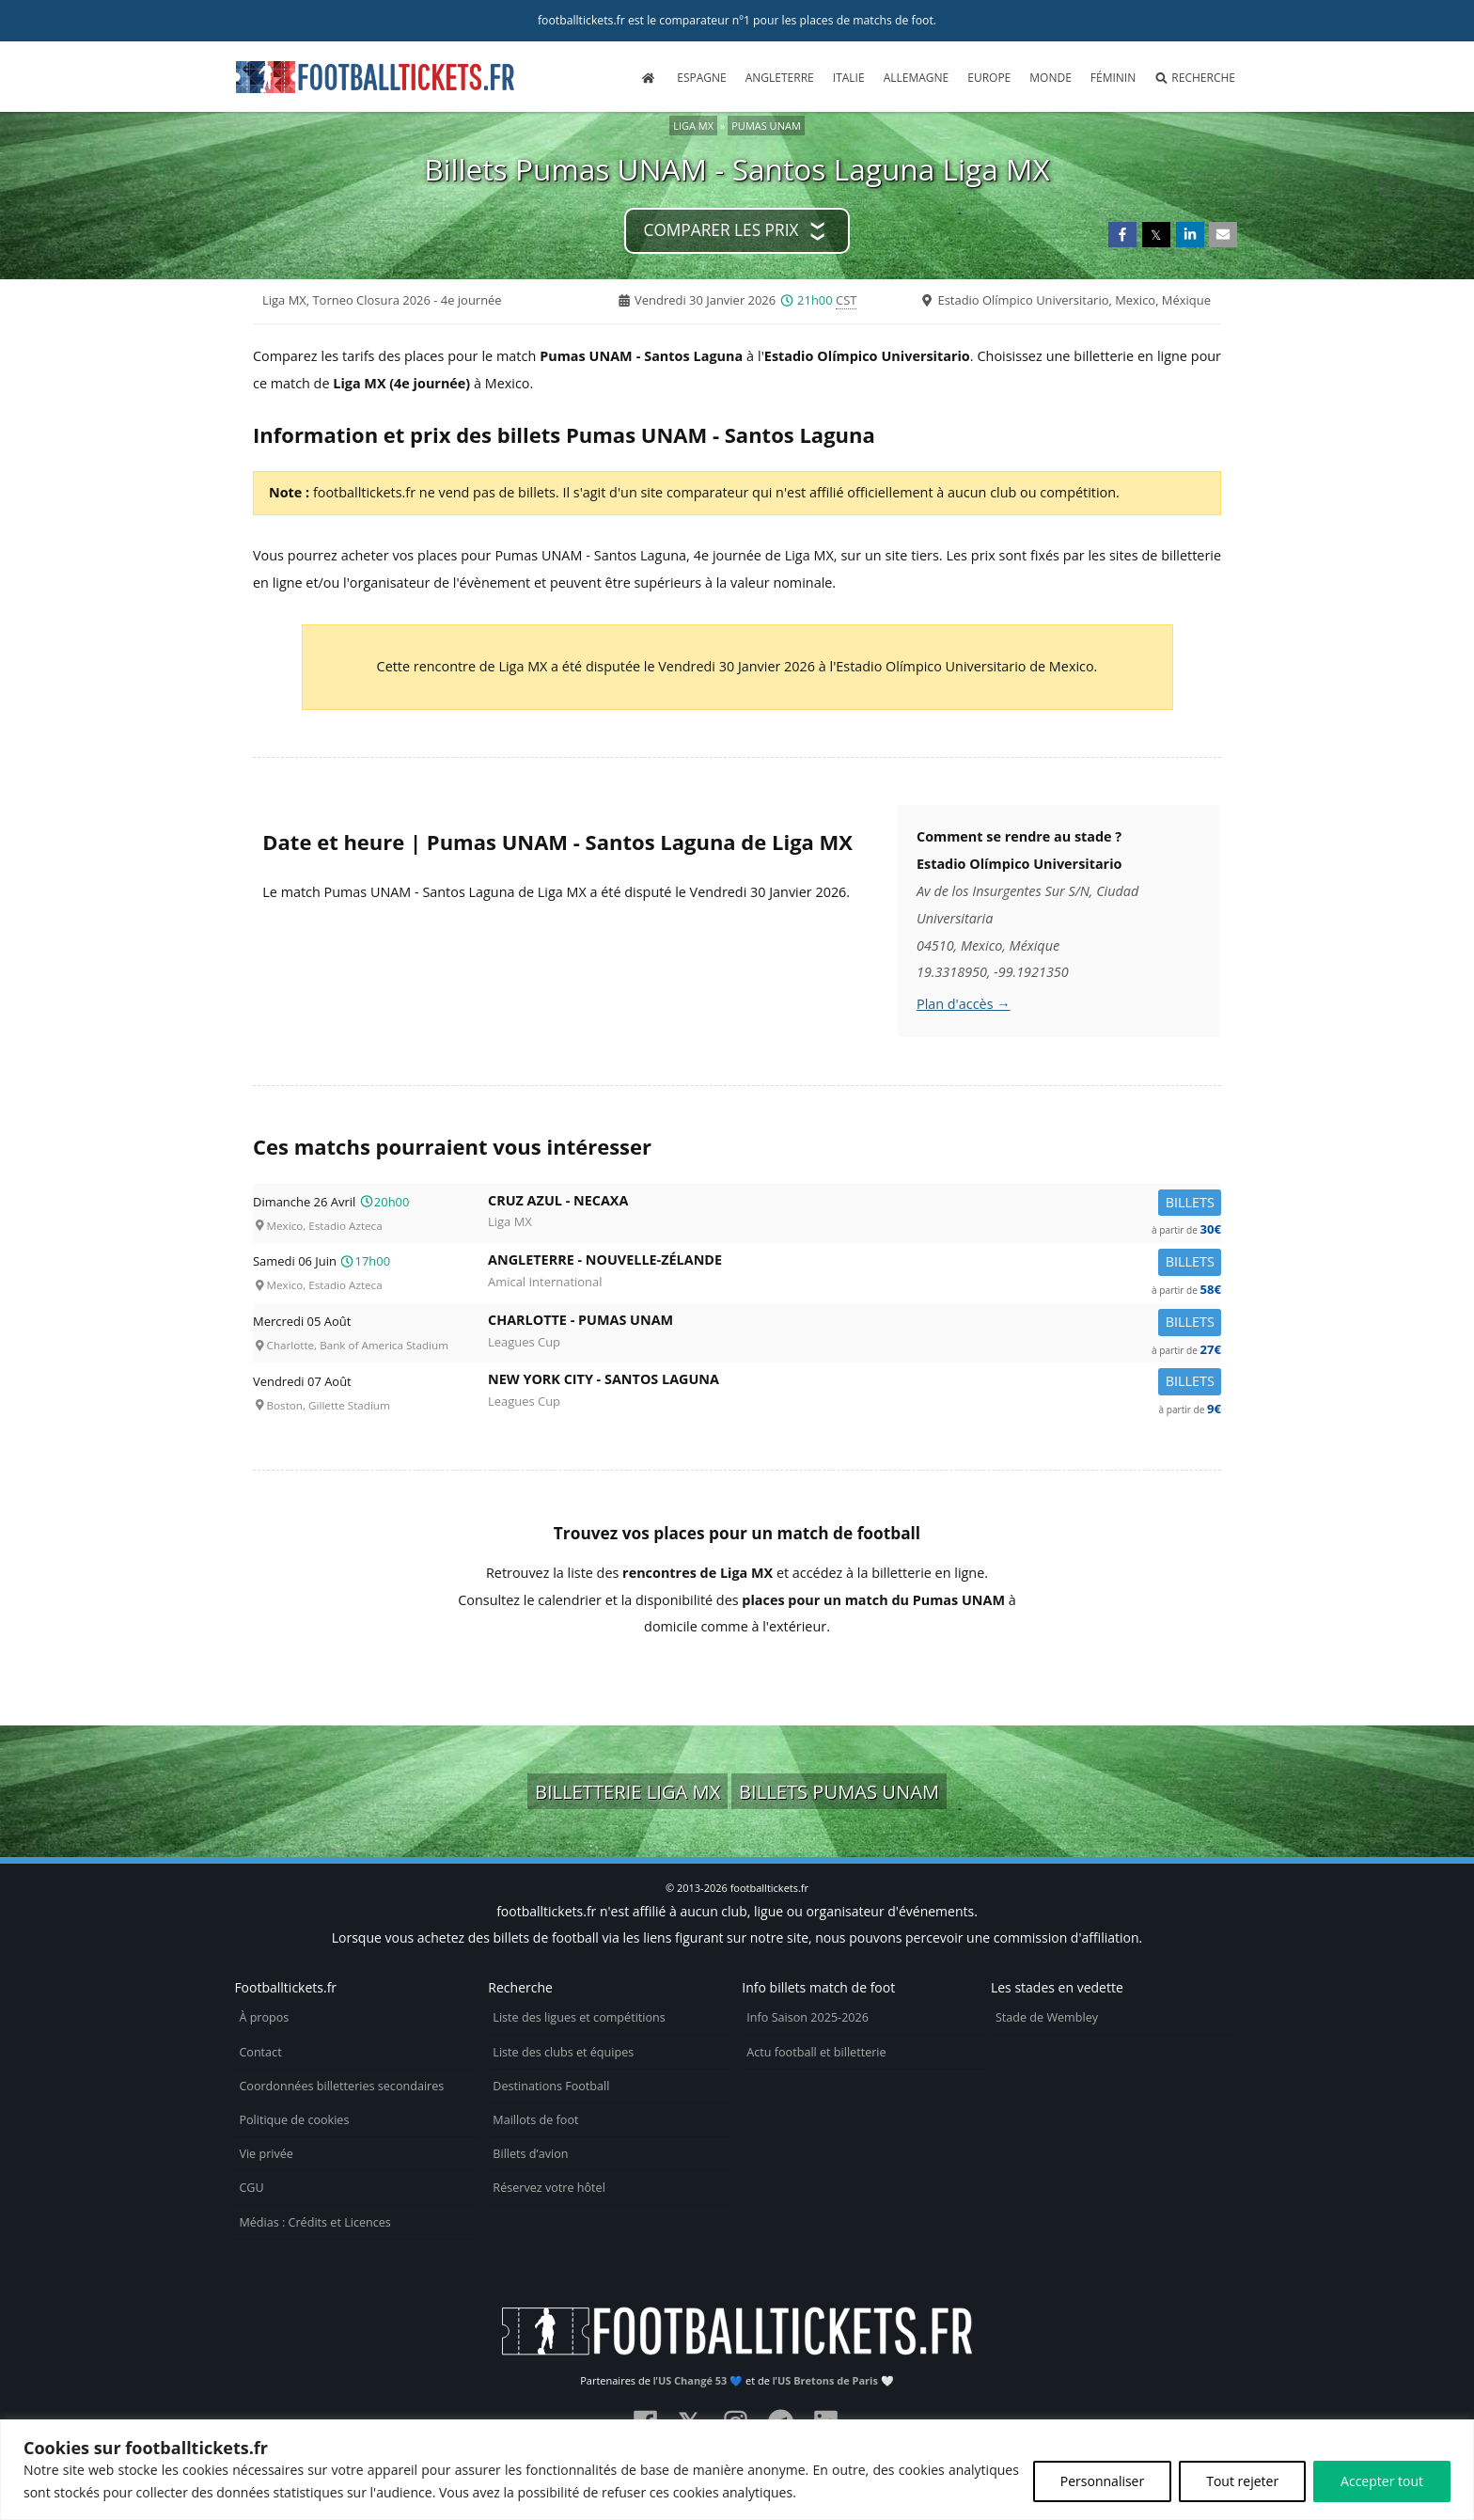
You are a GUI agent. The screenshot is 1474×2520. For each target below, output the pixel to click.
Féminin (1113, 78)
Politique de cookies (294, 2120)
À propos (264, 2017)
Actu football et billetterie (816, 2052)
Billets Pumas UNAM (839, 1791)
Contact (260, 2052)
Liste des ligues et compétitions (579, 2017)
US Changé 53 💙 (700, 2380)
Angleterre (779, 78)
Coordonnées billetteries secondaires (341, 2086)
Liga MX (693, 125)
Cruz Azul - (854, 1204)
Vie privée (266, 2154)
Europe (989, 78)
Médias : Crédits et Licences (314, 2222)
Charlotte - (854, 1323)
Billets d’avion (530, 2154)
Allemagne (916, 78)
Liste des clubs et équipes (563, 2052)
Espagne (701, 78)
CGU (251, 2188)
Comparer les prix (721, 230)
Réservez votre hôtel (549, 2188)
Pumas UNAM (766, 125)
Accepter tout (1382, 2481)
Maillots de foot (535, 2120)
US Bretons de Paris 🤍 (835, 2380)
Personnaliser (1102, 2481)
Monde (1050, 78)
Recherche (1194, 78)
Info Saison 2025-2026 (807, 2017)
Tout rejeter (1242, 2481)
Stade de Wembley (1047, 2017)
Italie (849, 78)
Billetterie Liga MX (627, 1791)
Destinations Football (551, 2086)
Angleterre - (854, 1263)
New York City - (854, 1382)
